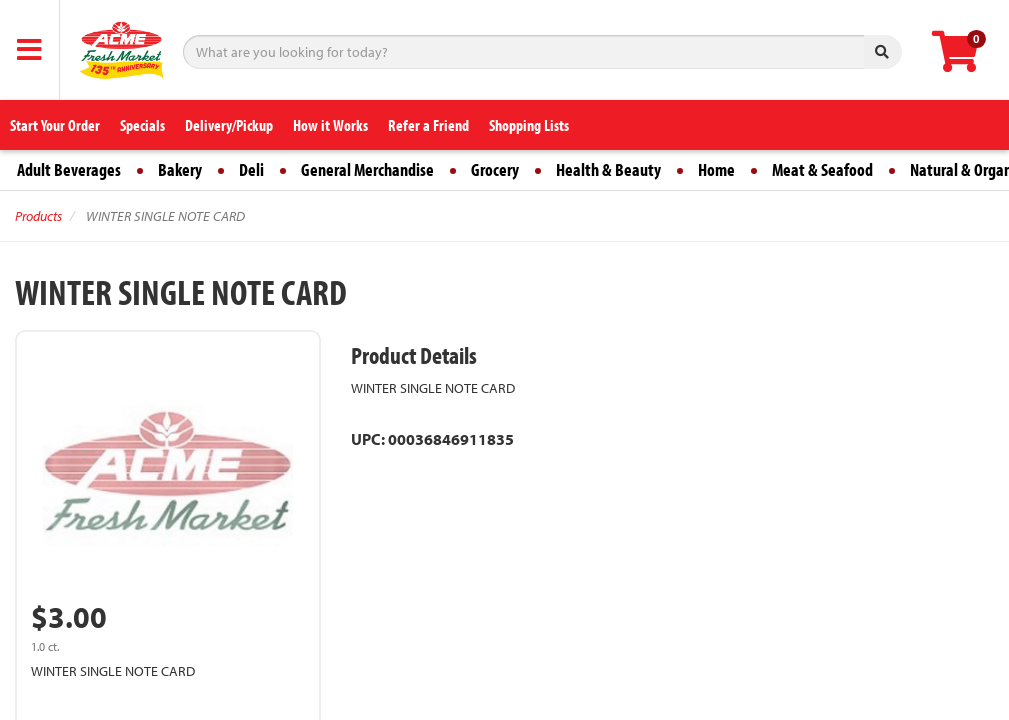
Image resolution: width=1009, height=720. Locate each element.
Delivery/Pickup (229, 125)
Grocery (495, 169)
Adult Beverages (69, 169)
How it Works (330, 125)
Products (38, 216)
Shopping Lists (529, 125)
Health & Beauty (608, 169)
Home (716, 169)
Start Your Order (55, 125)
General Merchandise (367, 169)
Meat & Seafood (822, 169)
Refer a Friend (428, 125)
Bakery (180, 169)
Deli (251, 169)
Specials (142, 125)
